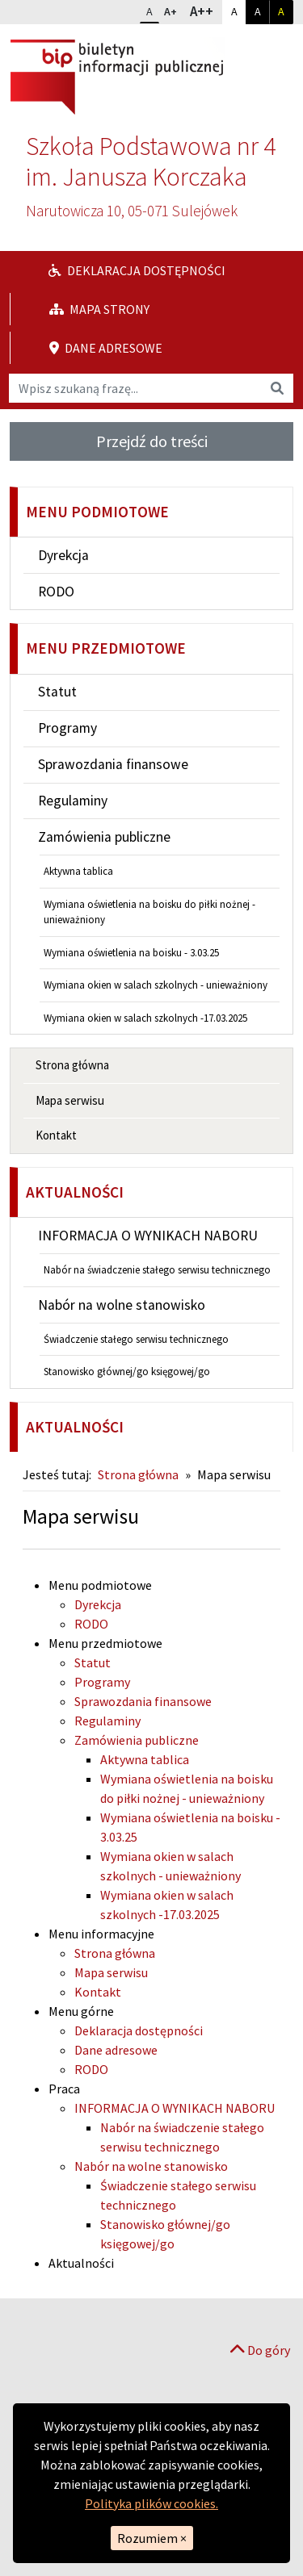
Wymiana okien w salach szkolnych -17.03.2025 (145, 1018)
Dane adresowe (105, 348)
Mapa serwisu (70, 1100)
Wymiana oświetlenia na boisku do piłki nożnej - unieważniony (149, 912)
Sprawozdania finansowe (113, 764)
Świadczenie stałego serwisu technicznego (136, 1339)
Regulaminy (72, 800)
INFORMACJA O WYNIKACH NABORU (148, 1235)
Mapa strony (99, 309)
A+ (173, 10)
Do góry (260, 2350)
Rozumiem (152, 2538)
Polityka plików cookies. (151, 2503)
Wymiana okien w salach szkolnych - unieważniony (155, 985)
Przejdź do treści (152, 441)
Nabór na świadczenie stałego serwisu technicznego (157, 1270)
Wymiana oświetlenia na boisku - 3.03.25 (131, 953)
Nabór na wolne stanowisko (121, 1305)
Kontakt (56, 1135)
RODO (56, 591)
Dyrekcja (63, 555)
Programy (67, 728)
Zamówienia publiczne (104, 837)
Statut (57, 691)
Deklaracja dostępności (136, 270)
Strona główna (72, 1065)
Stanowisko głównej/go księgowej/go (127, 1371)
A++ (205, 10)
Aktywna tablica (78, 871)
